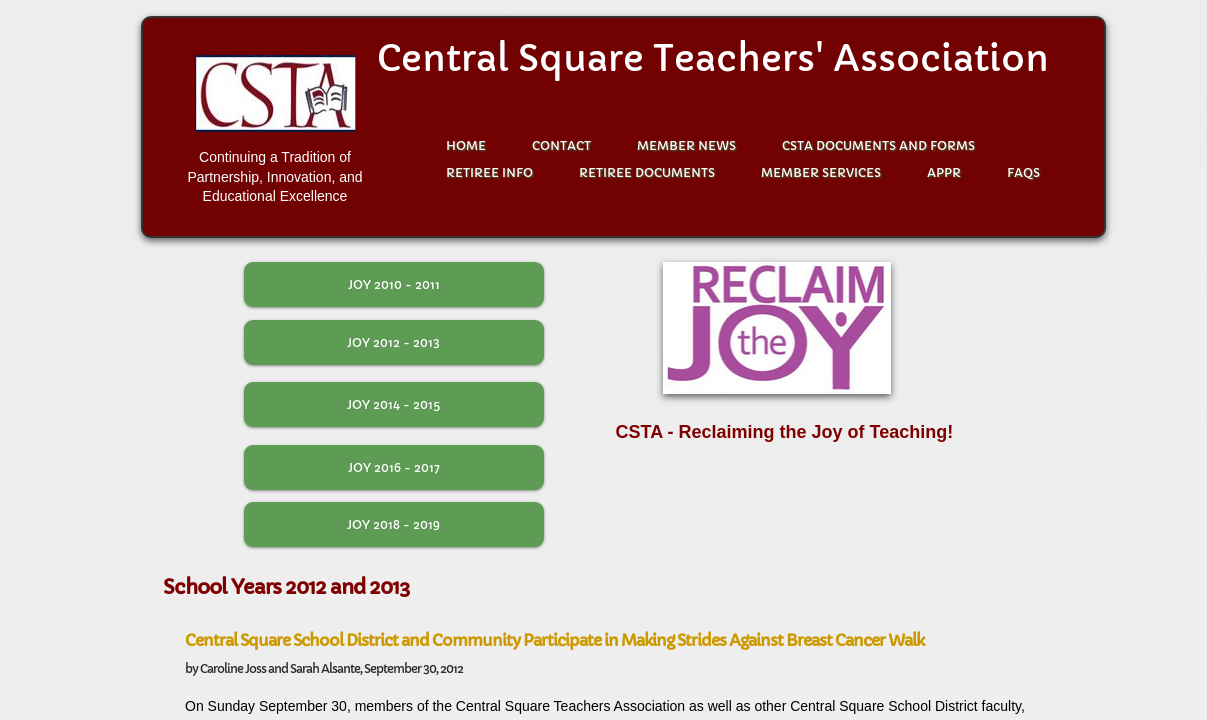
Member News (686, 145)
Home (466, 145)
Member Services (821, 172)
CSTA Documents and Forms (878, 145)
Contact (561, 145)
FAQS (1023, 172)
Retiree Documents (647, 172)
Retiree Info (489, 172)
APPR (944, 172)
